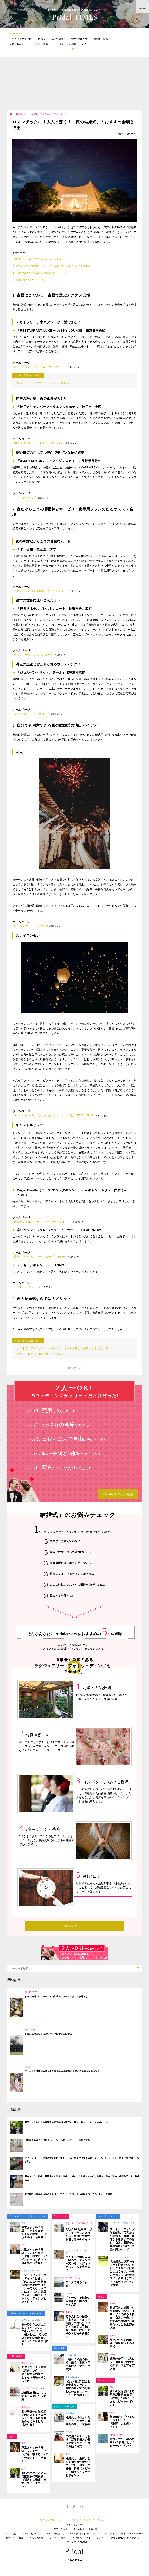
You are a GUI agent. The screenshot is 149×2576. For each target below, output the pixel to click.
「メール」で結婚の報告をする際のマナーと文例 (78, 2301)
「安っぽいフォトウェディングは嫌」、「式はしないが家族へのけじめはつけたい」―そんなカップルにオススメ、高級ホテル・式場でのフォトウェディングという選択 (33, 2288)
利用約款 (77, 2538)
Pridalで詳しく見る (118, 1494)
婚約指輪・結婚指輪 (30, 2320)
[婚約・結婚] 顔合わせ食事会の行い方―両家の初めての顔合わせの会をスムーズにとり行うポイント (78, 2388)
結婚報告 (70, 2293)
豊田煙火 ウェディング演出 (31, 926)
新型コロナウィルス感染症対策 (79, 2251)
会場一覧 (92, 2529)
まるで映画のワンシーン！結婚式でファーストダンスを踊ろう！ (57, 1996)
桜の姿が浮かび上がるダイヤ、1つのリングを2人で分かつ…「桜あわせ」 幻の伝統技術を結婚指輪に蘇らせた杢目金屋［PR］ (34, 2334)
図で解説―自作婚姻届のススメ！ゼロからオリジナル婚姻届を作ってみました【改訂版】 (33, 2418)
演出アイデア (60, 114)
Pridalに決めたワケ (55, 2533)
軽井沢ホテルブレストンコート (33, 654)
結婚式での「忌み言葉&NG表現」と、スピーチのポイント (122, 2442)
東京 (23, 2223)
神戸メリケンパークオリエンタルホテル (39, 443)
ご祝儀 (69, 2432)
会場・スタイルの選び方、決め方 (79, 2224)
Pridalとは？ (12, 2533)
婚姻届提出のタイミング (32, 2388)
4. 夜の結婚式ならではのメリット (30, 280)
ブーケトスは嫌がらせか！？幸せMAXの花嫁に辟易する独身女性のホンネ (62, 2071)
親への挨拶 (57, 38)
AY (79, 1368)
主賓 (68, 2454)
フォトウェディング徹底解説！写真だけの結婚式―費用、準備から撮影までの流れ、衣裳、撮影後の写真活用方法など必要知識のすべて (122, 2239)
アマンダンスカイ (25, 497)
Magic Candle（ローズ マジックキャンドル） (42, 1221)
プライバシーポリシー (58, 2538)
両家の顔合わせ (78, 38)
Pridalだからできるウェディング (85, 2533)
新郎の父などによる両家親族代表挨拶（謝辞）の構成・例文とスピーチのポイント (122, 2398)
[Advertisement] (74, 85)
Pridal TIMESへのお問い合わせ (127, 2538)
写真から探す (77, 2529)
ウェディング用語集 (115, 2533)
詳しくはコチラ (74, 1926)
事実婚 (69, 2312)
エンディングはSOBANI (74, 2542)
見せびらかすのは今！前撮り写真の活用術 (122, 2343)
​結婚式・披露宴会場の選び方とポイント (41, 1354)
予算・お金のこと (19, 44)
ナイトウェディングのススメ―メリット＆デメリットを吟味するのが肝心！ (64, 1348)
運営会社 (10, 2538)
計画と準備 (42, 44)
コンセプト (102, 2538)
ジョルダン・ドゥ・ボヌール (32, 713)
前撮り (41, 38)
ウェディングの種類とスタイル (72, 44)
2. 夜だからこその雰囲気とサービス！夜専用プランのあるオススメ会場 (51, 266)
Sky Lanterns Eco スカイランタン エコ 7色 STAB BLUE (54, 1115)
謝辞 (112, 2387)
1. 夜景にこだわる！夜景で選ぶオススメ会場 (36, 259)
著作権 (89, 2538)
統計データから (73, 2278)
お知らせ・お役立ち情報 (31, 2538)
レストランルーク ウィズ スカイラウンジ (39, 366)
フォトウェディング (20, 38)
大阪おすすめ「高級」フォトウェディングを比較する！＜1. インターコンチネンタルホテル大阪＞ (35, 2256)
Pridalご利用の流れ (32, 2533)
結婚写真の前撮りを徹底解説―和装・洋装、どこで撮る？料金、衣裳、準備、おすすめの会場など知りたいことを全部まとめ (122, 2317)
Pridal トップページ (74, 2524)
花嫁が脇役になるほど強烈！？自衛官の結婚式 (48, 2034)
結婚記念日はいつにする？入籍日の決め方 (33, 2396)
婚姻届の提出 (100, 38)
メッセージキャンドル (28, 1287)
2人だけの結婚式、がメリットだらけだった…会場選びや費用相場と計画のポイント (79, 2236)
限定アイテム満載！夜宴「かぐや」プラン (40, 590)
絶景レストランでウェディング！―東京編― (44, 383)
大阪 (23, 2245)
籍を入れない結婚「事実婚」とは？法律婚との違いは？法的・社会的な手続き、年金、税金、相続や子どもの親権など (78, 2326)
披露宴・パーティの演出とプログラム (33, 114)
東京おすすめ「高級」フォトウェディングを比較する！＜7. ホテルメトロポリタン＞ (35, 2454)
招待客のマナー (117, 2435)
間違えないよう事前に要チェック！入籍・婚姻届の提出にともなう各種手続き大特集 (33, 2374)
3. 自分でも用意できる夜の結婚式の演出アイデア (39, 273)
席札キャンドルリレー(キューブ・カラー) (40, 1256)
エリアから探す (60, 2529)
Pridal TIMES (136, 2533)
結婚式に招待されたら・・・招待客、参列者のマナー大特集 (78, 2421)
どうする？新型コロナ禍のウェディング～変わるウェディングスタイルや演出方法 (78, 2263)
